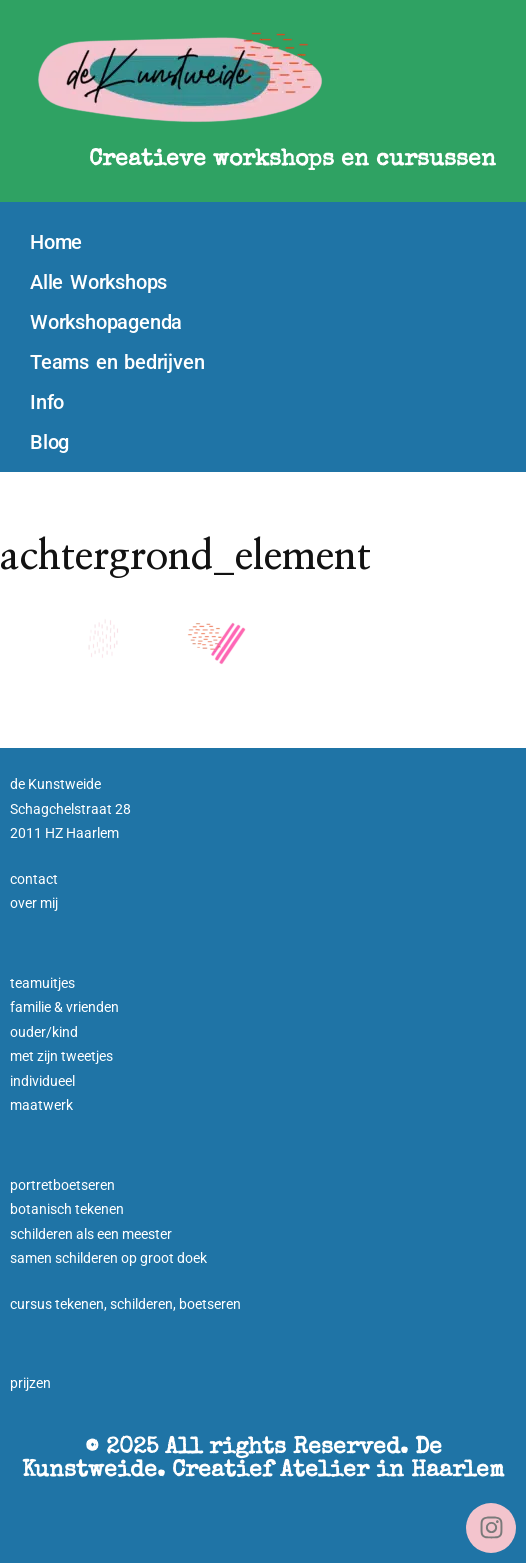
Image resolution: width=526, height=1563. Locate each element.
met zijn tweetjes (61, 1056)
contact (34, 879)
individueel (42, 1081)
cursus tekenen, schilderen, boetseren (125, 1304)
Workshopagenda (106, 322)
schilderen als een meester (91, 1234)
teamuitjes (42, 983)
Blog (49, 442)
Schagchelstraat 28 (70, 809)
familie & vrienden (64, 1007)
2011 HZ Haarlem (64, 833)
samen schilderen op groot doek (108, 1258)
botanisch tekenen (67, 1209)
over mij (34, 903)
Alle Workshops (98, 282)
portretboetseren (62, 1185)
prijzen (30, 1383)
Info (47, 402)
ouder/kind (44, 1032)
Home (56, 242)
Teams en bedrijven (117, 362)
